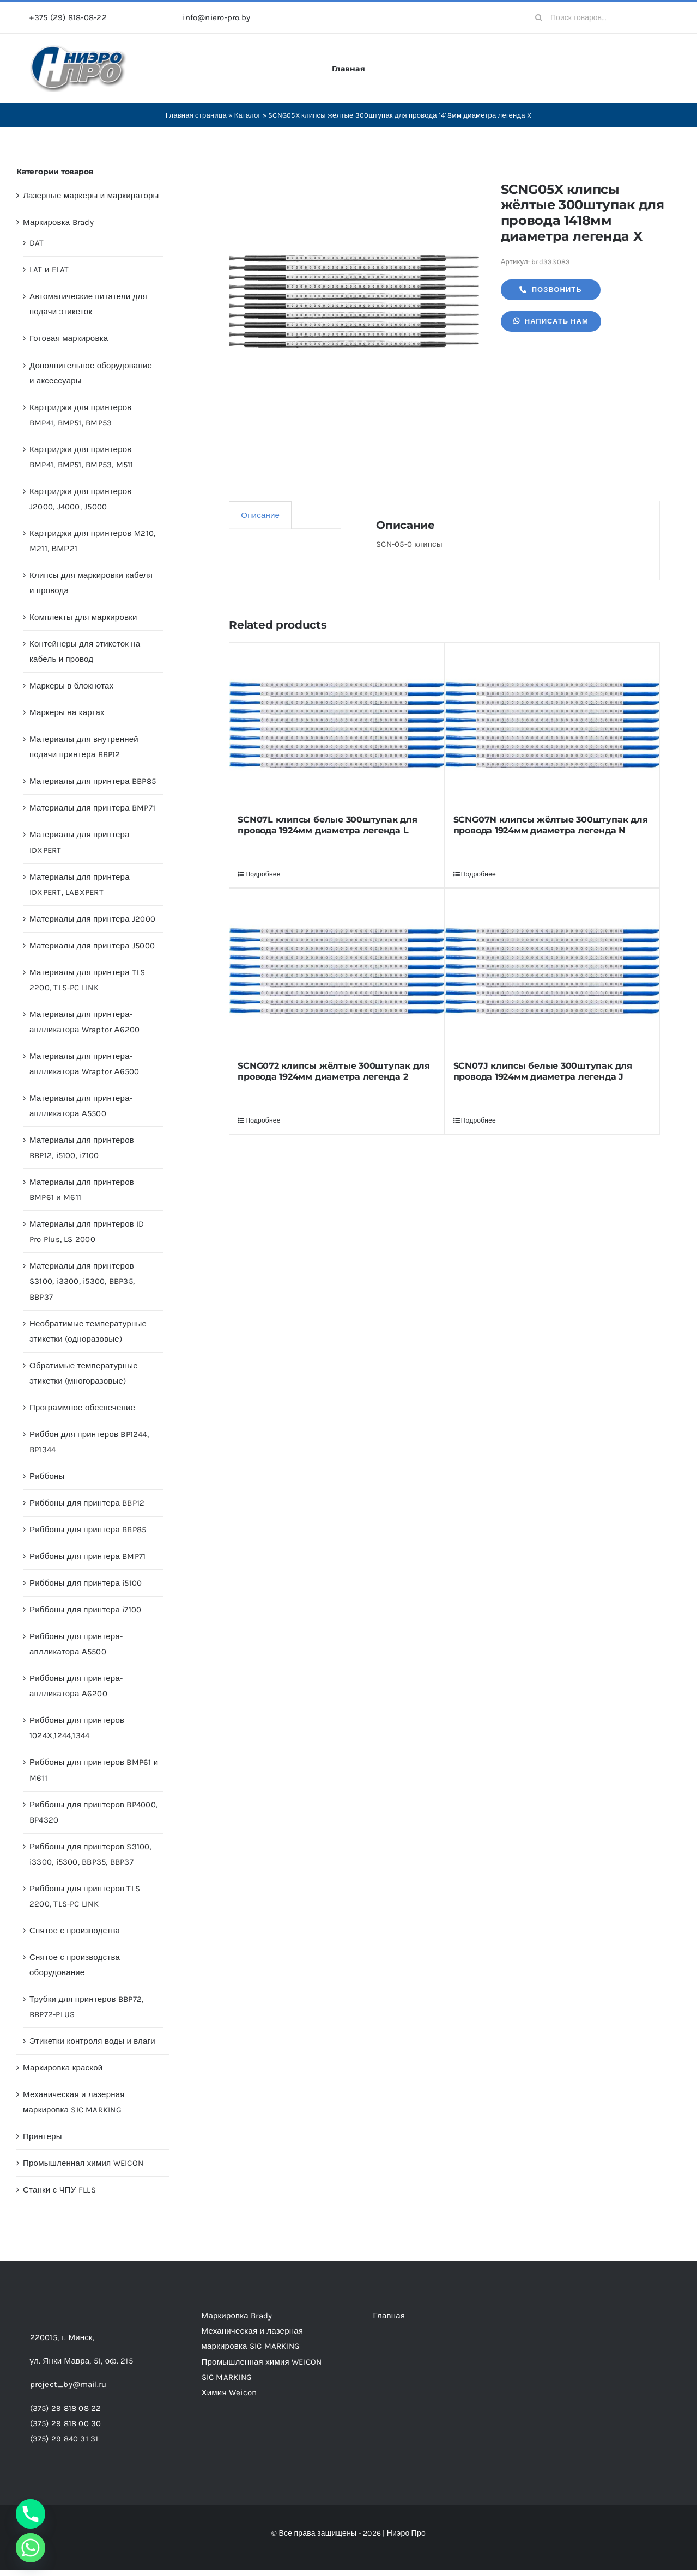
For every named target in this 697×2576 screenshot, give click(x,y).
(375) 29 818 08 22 (65, 2408)
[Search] (538, 17)
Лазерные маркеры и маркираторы (91, 195)
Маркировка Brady (58, 222)
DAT (36, 243)
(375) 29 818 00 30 (65, 2423)
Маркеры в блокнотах (71, 686)
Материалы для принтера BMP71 (92, 808)
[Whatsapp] (30, 2547)
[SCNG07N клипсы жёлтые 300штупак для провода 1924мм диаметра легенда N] (552, 724)
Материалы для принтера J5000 (92, 946)
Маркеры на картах (67, 712)
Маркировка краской (62, 2068)
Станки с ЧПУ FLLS (59, 2190)
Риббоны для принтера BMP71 (87, 1556)
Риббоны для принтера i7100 (85, 1610)
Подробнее (262, 874)
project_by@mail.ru (68, 2384)
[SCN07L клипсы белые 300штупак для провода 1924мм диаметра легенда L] (336, 724)
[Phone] (30, 2514)
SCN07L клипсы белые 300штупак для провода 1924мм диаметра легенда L (327, 824)
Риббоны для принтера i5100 (85, 1583)
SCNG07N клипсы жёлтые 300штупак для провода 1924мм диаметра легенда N (550, 824)
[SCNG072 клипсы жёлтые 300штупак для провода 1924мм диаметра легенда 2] (336, 970)
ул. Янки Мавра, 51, (81, 2361)
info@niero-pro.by (216, 17)
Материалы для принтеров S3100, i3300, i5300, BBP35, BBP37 (82, 1281)
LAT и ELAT (49, 270)
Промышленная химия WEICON (83, 2163)
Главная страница (196, 115)
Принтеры (42, 2136)
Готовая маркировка (68, 338)
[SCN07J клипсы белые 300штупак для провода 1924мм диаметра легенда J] (552, 970)
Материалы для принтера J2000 (92, 919)
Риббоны (47, 1476)
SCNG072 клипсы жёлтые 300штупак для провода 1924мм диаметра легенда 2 (334, 1071)
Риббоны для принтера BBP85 (87, 1529)
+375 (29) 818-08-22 (67, 17)
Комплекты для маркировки (83, 617)
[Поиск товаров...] (597, 17)
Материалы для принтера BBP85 (92, 781)
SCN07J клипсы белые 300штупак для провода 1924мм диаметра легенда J (542, 1071)
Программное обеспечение (82, 1407)
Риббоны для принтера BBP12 (86, 1503)
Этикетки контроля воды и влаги (92, 2041)
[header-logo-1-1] (78, 48)
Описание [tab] (260, 515)
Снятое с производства (74, 1930)
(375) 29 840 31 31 (64, 2439)
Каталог (247, 115)
